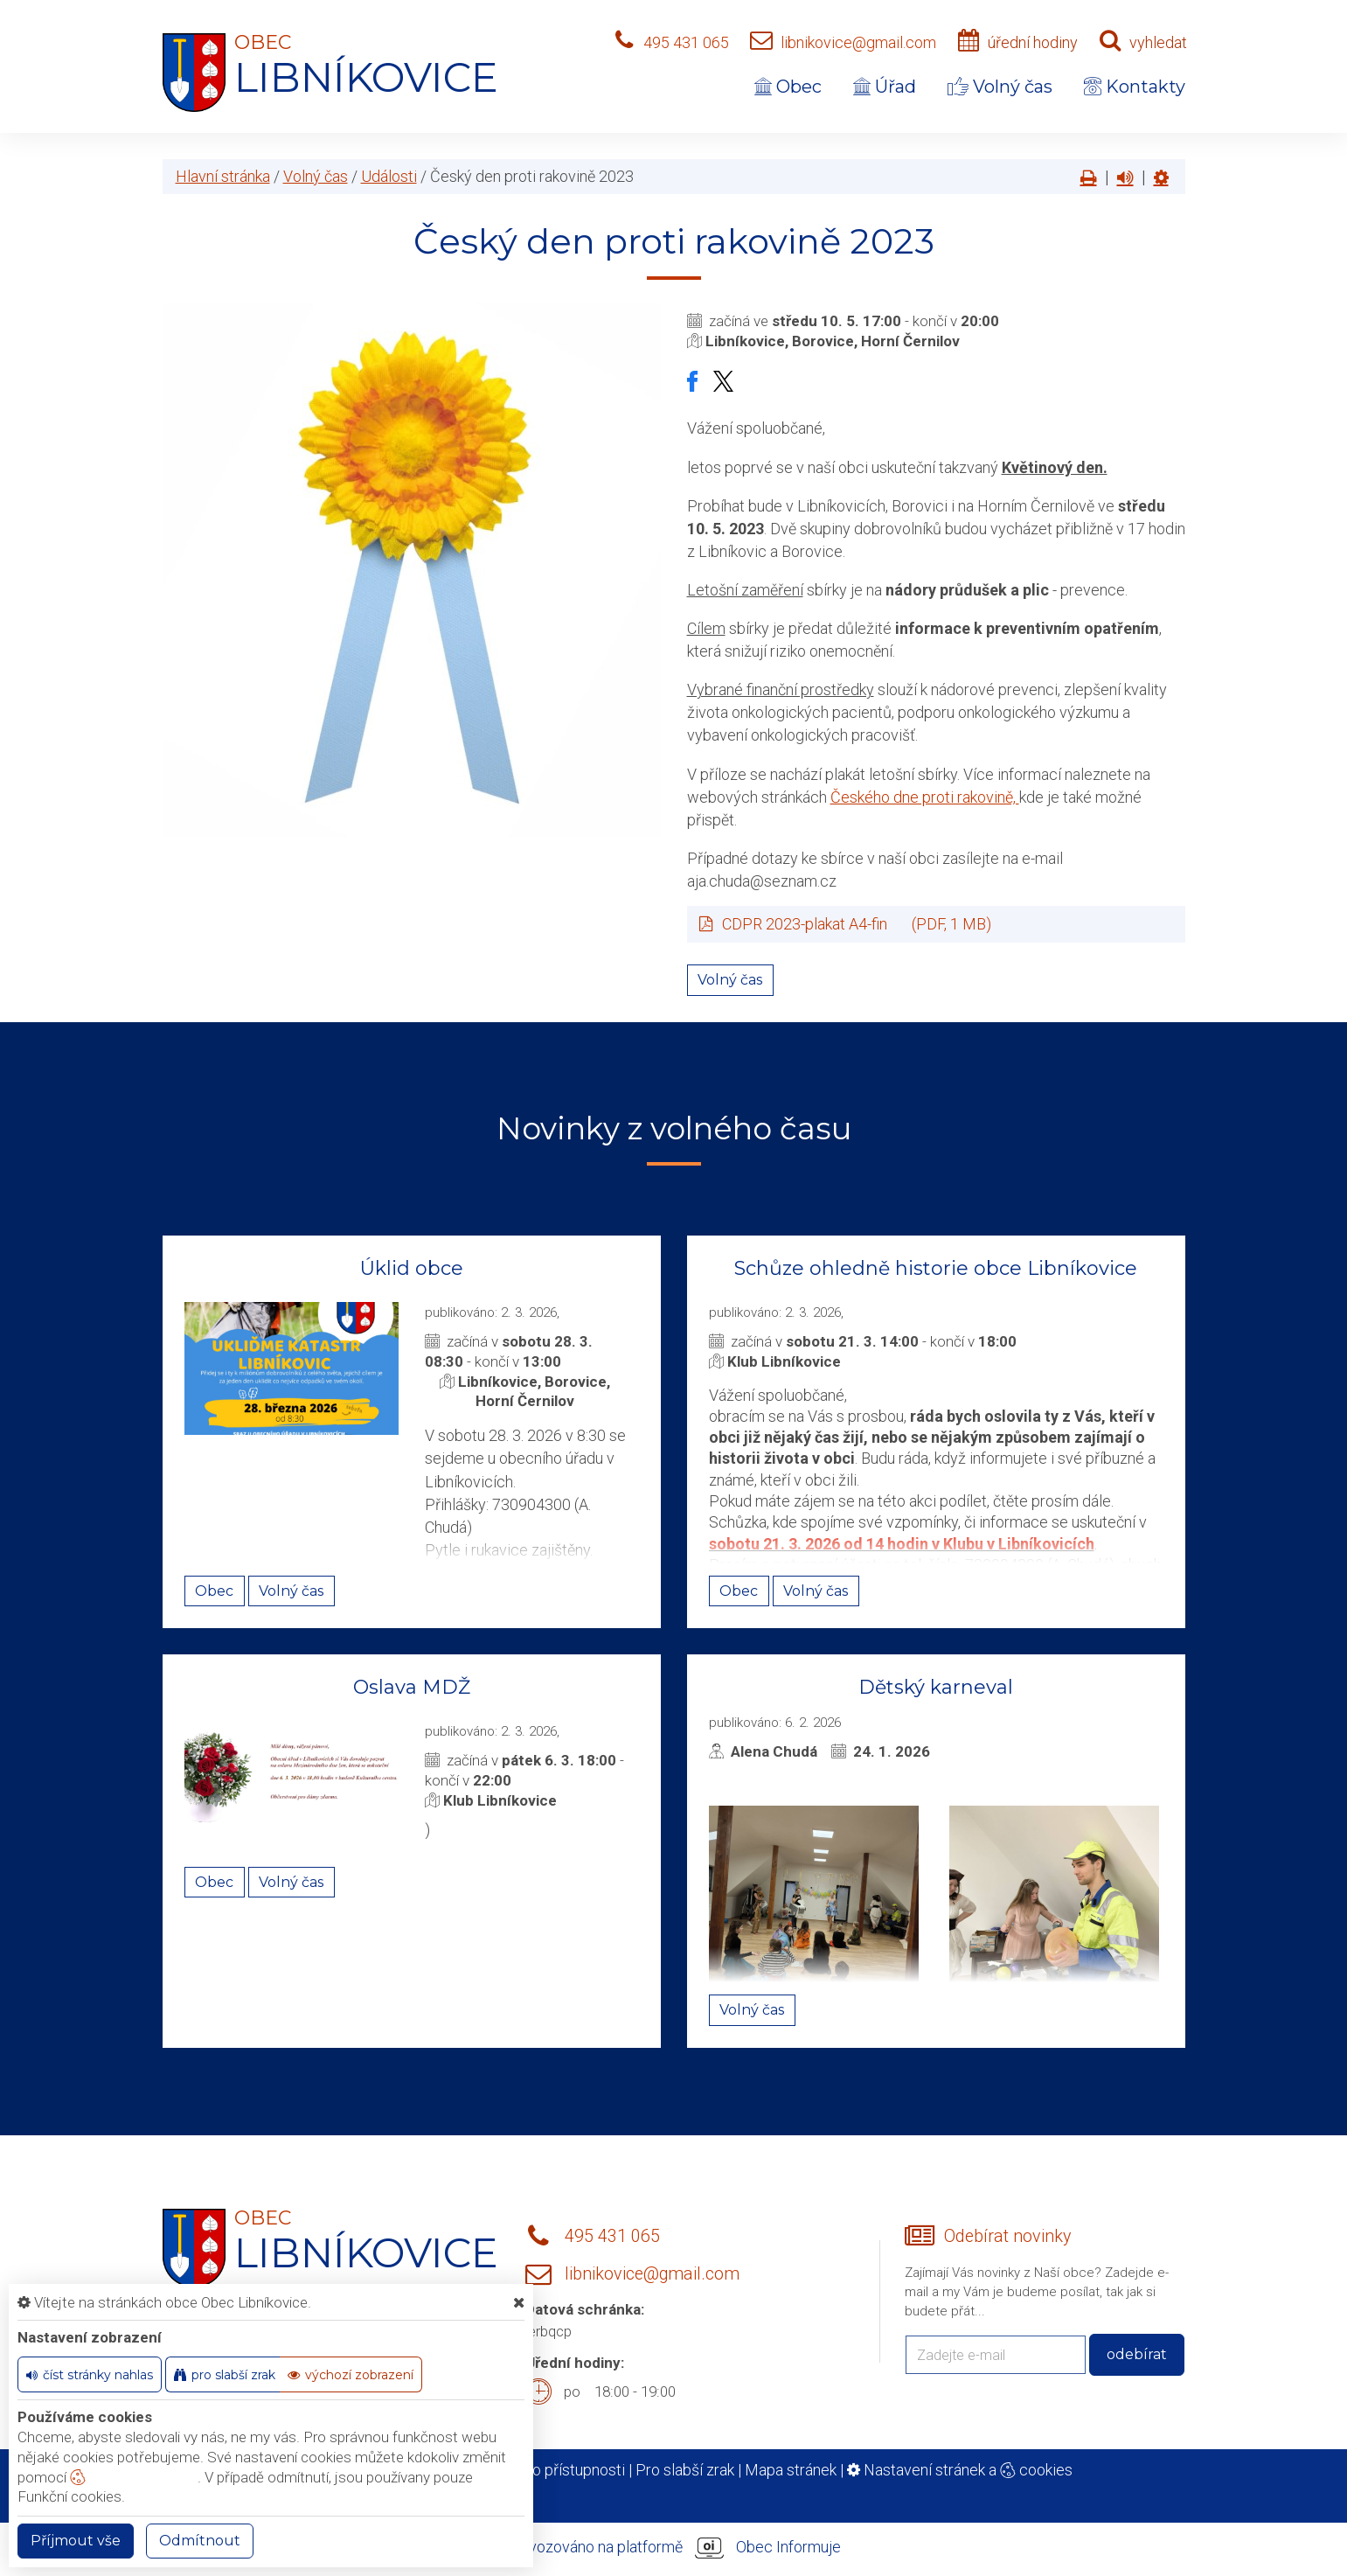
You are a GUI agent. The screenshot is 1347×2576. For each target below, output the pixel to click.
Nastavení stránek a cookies (960, 2470)
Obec (788, 86)
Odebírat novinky (1007, 2236)
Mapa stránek (791, 2470)
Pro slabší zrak (684, 2470)
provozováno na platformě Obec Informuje (674, 2548)
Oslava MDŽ (411, 1687)
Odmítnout (199, 2540)
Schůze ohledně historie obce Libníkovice (935, 1268)
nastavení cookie (134, 2477)
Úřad (884, 86)
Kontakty (1134, 86)
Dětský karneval (935, 1687)
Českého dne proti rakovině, (924, 797)
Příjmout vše (76, 2540)
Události (389, 176)
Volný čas (1000, 86)
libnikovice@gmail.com (858, 42)
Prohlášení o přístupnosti (541, 2470)
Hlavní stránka (223, 176)
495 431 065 (686, 42)
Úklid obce (411, 1268)
